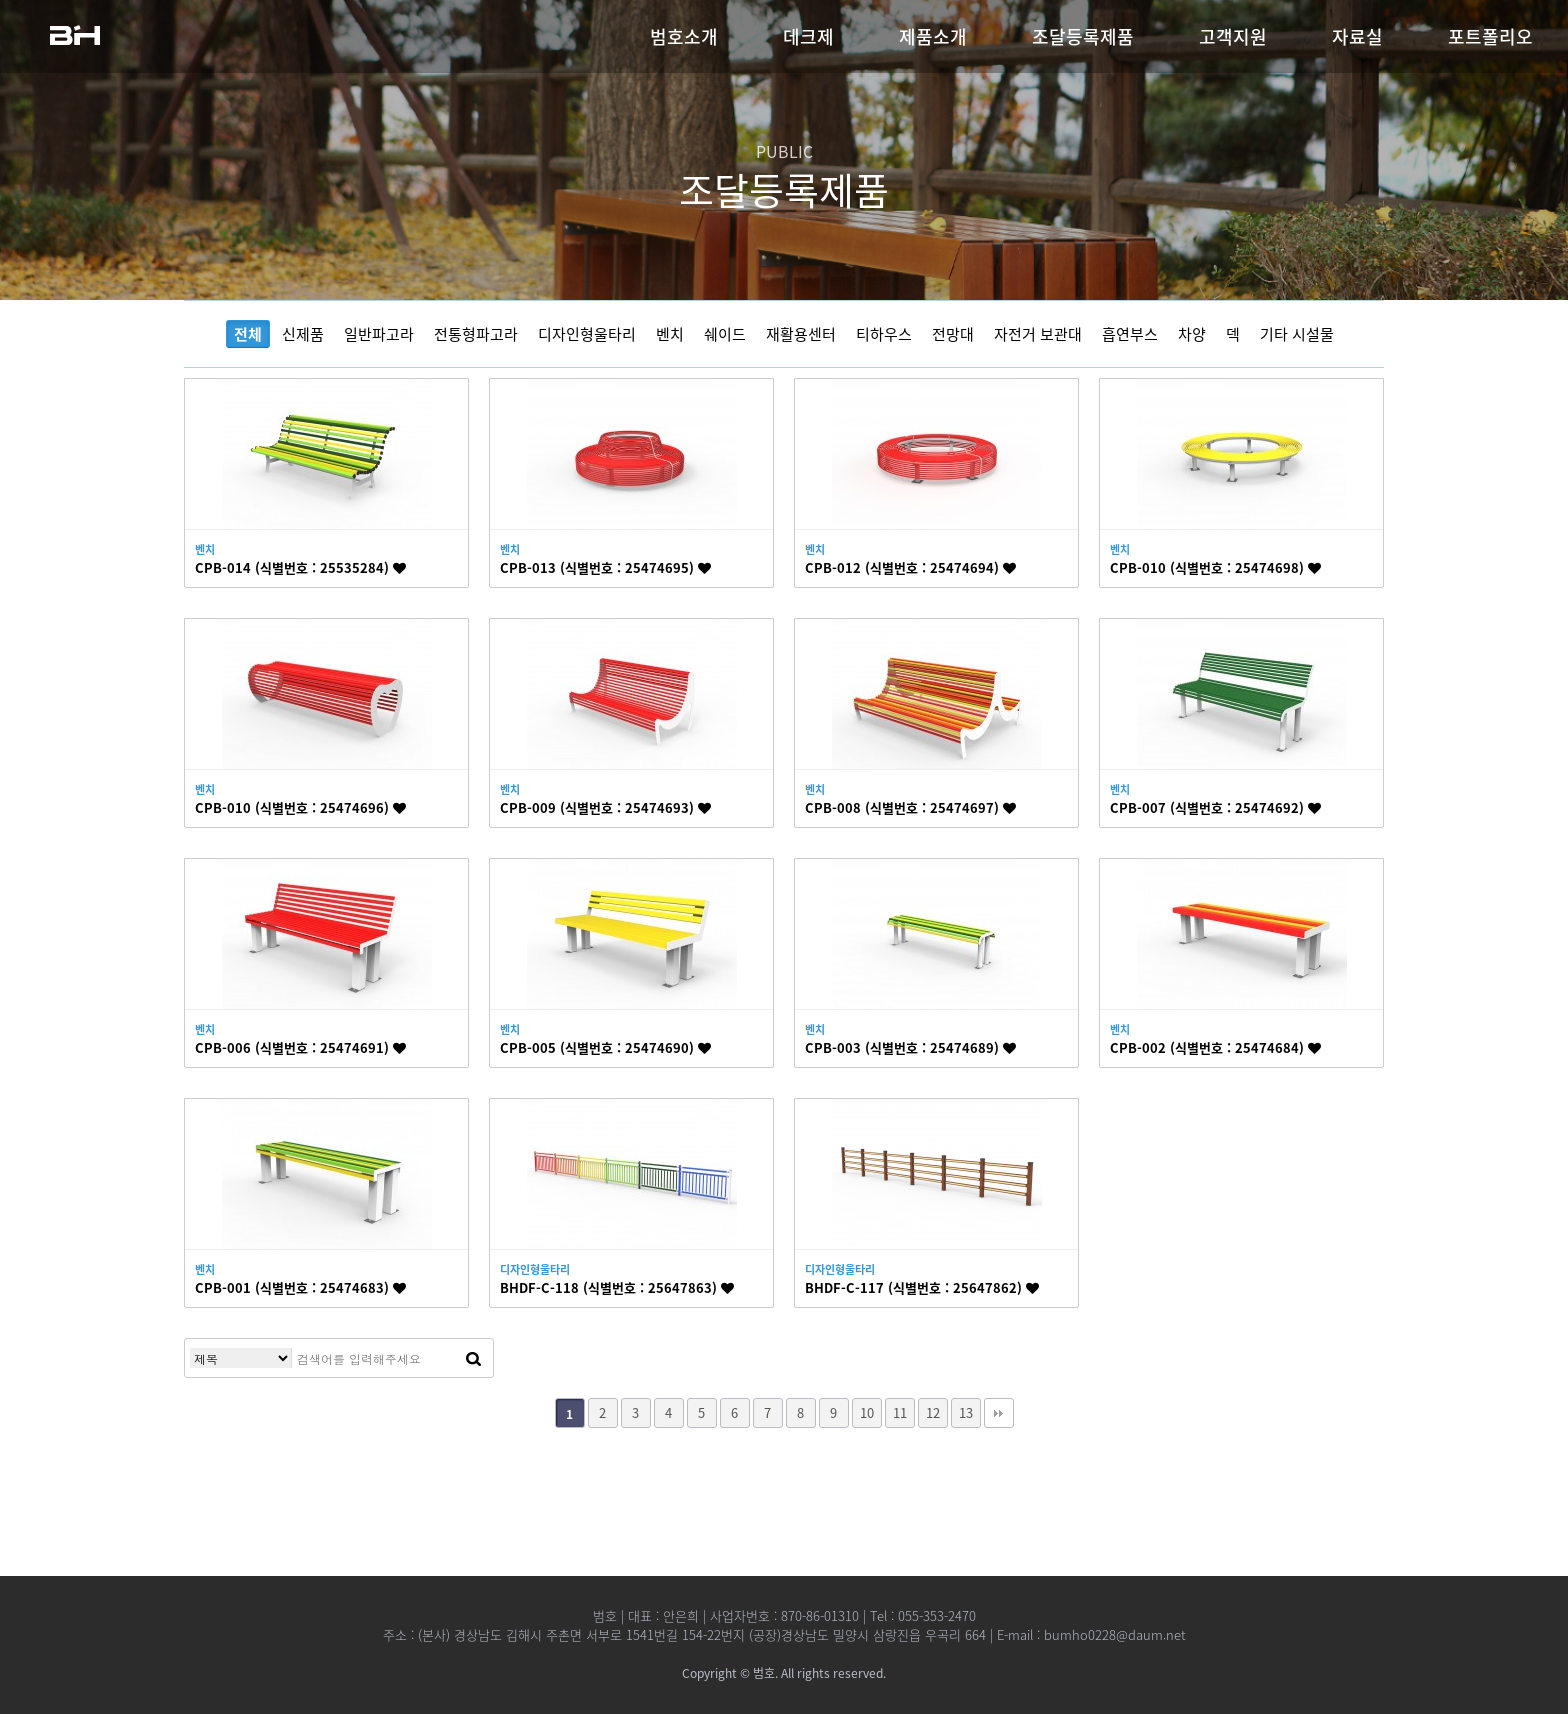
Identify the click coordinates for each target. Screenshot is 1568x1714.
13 (966, 1412)
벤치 (670, 334)
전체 (248, 334)
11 (900, 1412)
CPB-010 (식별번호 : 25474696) (300, 807)
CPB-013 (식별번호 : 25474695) (605, 567)
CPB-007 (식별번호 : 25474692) (1215, 807)
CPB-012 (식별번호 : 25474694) (910, 567)
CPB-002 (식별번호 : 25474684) (1215, 1047)
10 (867, 1412)
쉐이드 (725, 334)
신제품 (303, 334)
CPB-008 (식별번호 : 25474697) (910, 807)
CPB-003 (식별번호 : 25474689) (910, 1047)
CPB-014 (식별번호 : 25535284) (300, 567)
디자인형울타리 (587, 334)
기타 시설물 (1297, 334)
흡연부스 (1130, 334)
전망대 (953, 334)
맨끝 (999, 1413)
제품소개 (933, 36)
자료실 (1357, 36)
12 (933, 1412)
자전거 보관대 (1038, 334)
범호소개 (684, 36)
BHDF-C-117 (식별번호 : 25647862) (922, 1287)
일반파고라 (379, 334)
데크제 (808, 36)
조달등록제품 (1083, 36)
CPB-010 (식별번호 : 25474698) (1215, 567)
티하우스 (884, 334)
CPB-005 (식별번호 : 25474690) (605, 1047)
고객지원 (1233, 36)
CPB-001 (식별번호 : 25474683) (300, 1287)
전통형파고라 (476, 334)
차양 (1192, 334)
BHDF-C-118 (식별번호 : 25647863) (617, 1287)
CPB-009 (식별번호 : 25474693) (605, 807)
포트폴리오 (1490, 36)
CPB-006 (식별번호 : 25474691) (300, 1047)
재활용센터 (801, 334)
